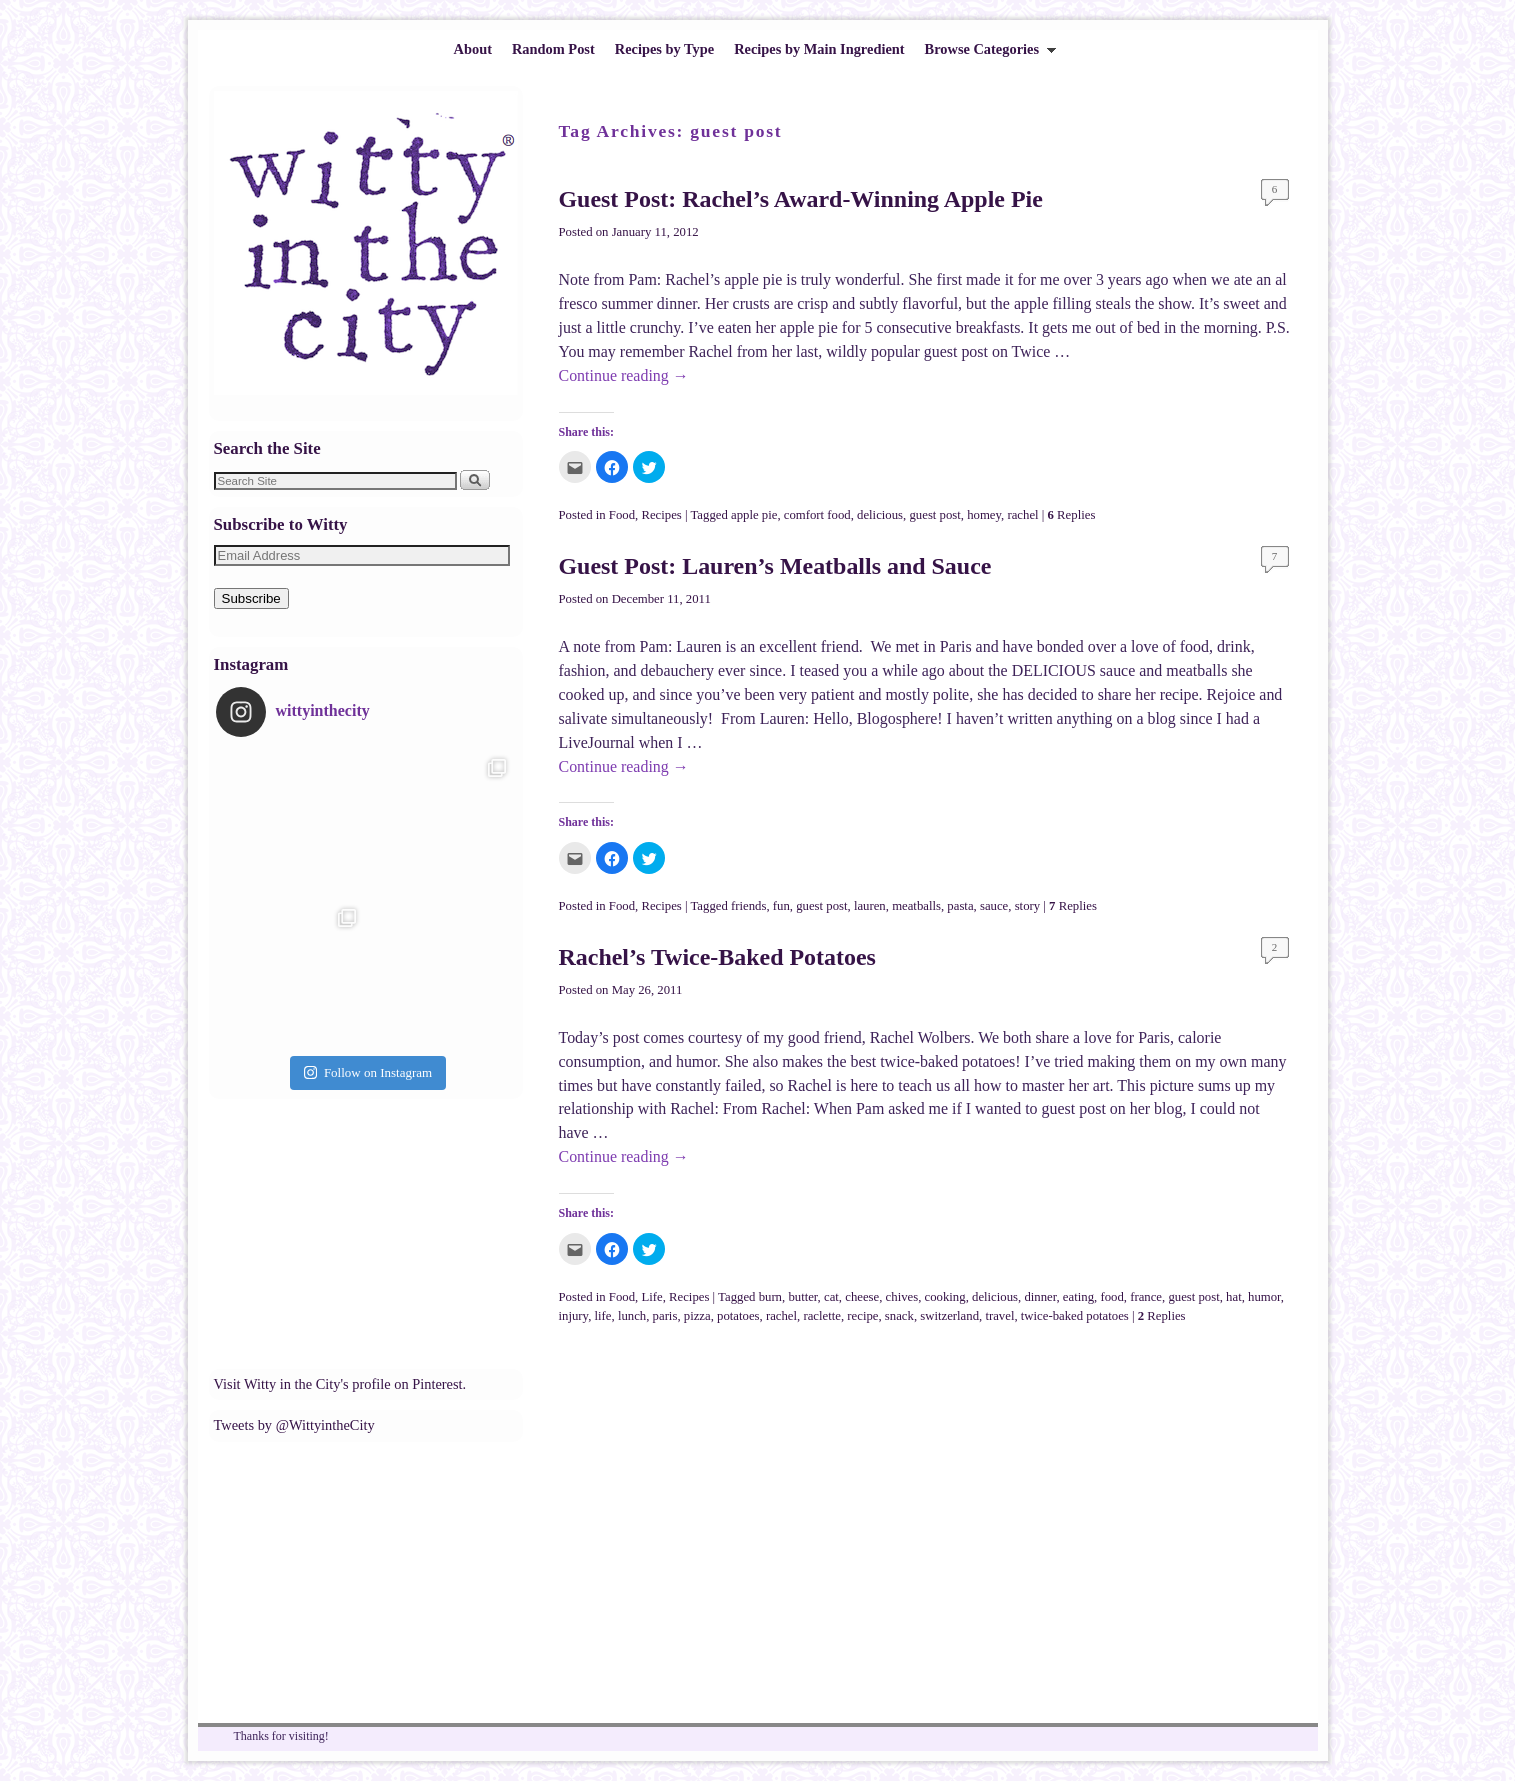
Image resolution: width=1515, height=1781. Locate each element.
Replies (1072, 515)
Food (622, 515)
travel (999, 1316)
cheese (862, 1297)
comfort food (817, 515)
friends (748, 906)
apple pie (754, 515)
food (1111, 1297)
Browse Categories (986, 54)
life (603, 1316)
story (1028, 906)
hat (1234, 1297)
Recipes (661, 515)
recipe (862, 1316)
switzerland (949, 1316)
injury (574, 1316)
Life (651, 1297)
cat (831, 1297)
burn (770, 1297)
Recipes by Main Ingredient (819, 49)
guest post (934, 515)
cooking (945, 1297)
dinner (1040, 1297)
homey (984, 515)
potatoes (738, 1316)
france (1146, 1297)
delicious (880, 515)
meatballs (916, 906)
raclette (822, 1316)
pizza (697, 1316)
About (473, 49)
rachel (1022, 515)
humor (1264, 1297)
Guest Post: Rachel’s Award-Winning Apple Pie (801, 199)
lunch (632, 1316)
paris (665, 1316)
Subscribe (251, 598)
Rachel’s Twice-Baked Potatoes (717, 957)
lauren (870, 906)
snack (899, 1316)
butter (802, 1297)
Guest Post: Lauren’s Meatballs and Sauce (775, 566)
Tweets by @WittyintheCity (294, 1425)
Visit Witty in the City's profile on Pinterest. (340, 1384)
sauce (994, 906)
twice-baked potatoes (1075, 1316)
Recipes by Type (664, 49)
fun (781, 906)
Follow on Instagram (368, 1072)
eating (1078, 1297)
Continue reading (624, 375)
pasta (960, 906)
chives (902, 1297)
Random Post (553, 49)
